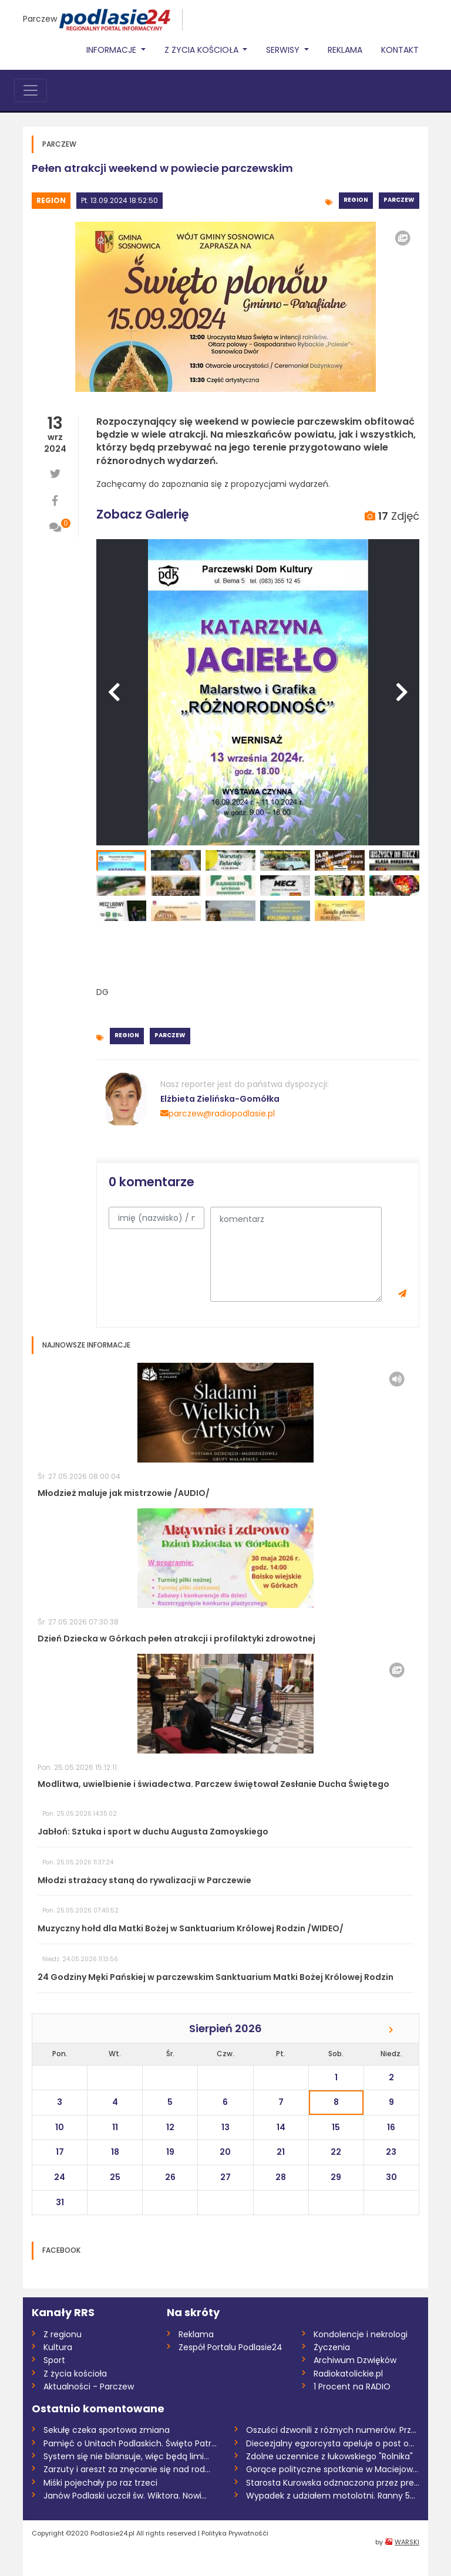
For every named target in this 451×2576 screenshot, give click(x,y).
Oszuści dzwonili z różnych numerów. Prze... (332, 2430)
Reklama (345, 50)
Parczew (40, 19)
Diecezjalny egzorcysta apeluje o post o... (330, 2443)
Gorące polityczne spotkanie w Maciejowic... (332, 2469)
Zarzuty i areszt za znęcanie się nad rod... (126, 2469)
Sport (54, 2360)
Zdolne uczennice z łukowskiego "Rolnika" (329, 2456)
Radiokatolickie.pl (348, 2373)
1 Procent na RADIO (352, 2386)
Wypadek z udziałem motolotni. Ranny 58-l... (332, 2495)
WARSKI (407, 2542)
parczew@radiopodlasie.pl (217, 1113)
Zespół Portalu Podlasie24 (230, 2347)
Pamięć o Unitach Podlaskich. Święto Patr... (130, 2443)
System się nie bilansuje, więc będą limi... (126, 2456)
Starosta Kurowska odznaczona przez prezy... (332, 2483)
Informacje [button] (112, 50)
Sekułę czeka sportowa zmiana (106, 2430)
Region (51, 200)
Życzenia (332, 2347)
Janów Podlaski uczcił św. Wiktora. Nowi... (125, 2495)
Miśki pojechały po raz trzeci (100, 2483)
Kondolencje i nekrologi (361, 2334)
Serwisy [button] (284, 50)
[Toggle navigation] (30, 90)
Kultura (57, 2347)
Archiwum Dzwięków (355, 2360)
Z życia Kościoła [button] (202, 50)
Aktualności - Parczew (88, 2386)
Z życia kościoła (75, 2373)
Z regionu (62, 2334)
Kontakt (400, 50)
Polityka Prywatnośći (234, 2533)
